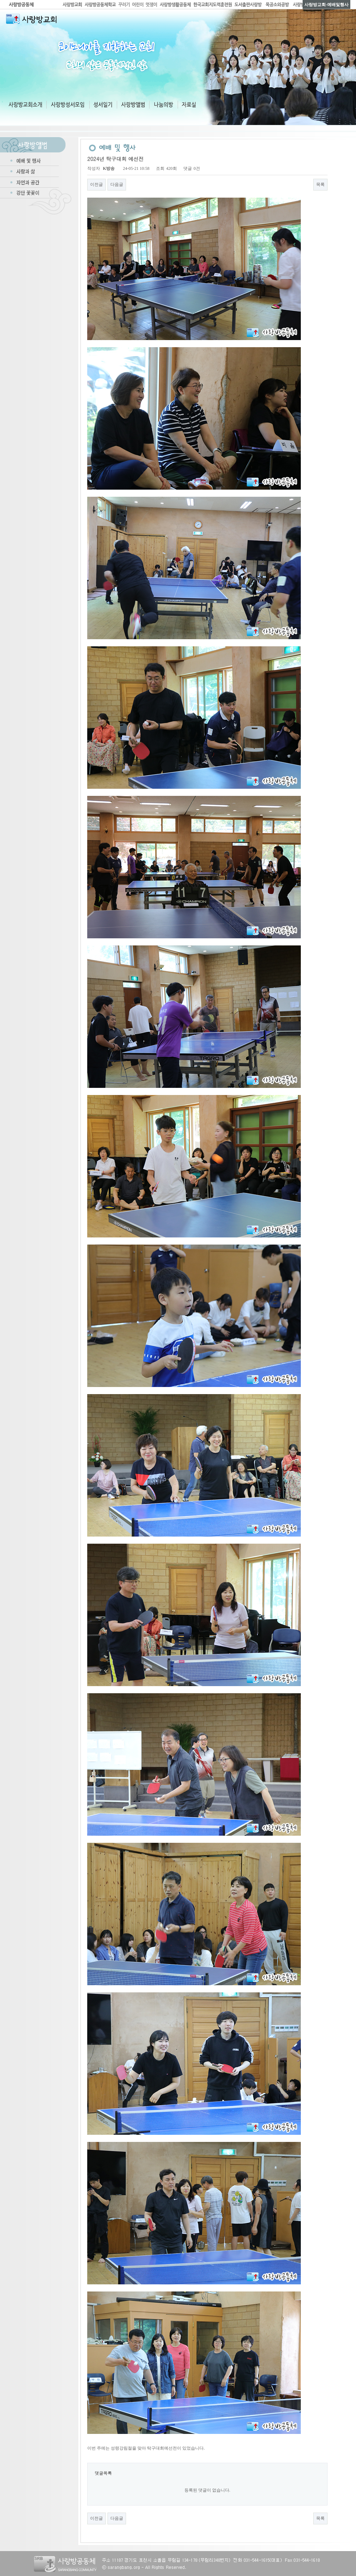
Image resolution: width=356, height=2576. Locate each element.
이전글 (96, 184)
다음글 (116, 184)
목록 (320, 184)
